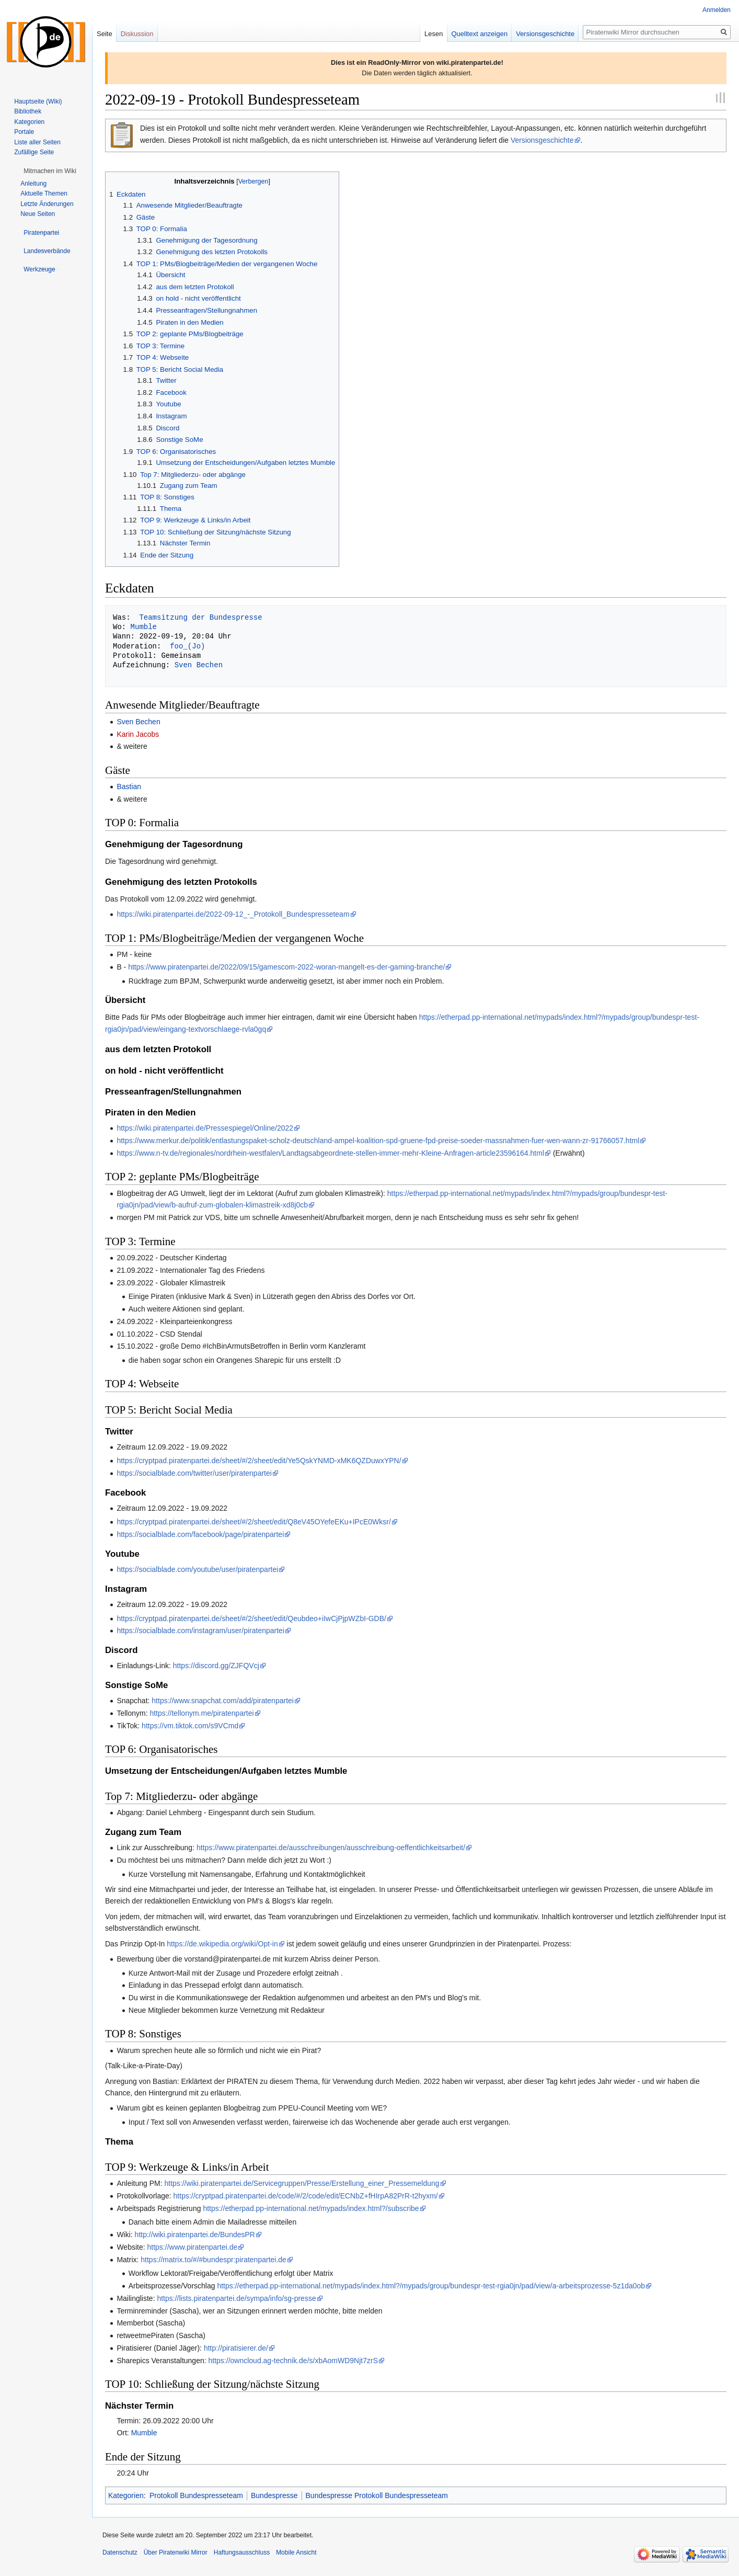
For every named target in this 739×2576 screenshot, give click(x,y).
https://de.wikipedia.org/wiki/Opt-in (222, 1944)
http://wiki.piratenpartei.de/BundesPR (195, 2234)
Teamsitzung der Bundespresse (198, 617)
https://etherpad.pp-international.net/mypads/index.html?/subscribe (311, 2208)
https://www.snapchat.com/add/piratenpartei (223, 1700)
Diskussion (137, 34)
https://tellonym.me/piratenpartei (201, 1713)
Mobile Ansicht (296, 2552)
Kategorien (126, 2495)
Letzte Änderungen (46, 204)
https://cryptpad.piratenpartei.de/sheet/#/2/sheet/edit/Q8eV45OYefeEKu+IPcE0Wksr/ (253, 1522)
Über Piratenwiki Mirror (175, 2552)
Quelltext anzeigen (480, 34)
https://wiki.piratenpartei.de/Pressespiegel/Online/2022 (205, 1128)
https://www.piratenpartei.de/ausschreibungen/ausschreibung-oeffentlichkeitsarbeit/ (331, 1847)
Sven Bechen (199, 665)
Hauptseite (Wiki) (38, 101)
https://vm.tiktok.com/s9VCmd (190, 1726)
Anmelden (716, 10)
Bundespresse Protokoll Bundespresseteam (377, 2495)
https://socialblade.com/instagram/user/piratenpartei (200, 1630)
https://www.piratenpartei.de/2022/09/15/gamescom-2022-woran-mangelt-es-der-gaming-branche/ (286, 967)
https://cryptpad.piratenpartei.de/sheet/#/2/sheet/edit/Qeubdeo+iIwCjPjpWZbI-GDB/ (251, 1618)
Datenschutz (119, 2552)
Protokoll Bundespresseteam (196, 2495)
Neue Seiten (37, 214)
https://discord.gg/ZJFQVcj (216, 1665)
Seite (104, 34)
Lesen (433, 34)
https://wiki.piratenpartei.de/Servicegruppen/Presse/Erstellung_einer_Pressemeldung (301, 2183)
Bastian (129, 786)
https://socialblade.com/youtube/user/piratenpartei (197, 1569)
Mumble (144, 627)
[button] (50, 171)
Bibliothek (27, 111)
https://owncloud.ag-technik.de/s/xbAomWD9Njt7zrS (293, 2360)
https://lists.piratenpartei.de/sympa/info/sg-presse (236, 2298)
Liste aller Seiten (37, 142)
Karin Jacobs (138, 734)
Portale (24, 131)
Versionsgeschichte (542, 140)
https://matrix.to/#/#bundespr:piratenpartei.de (213, 2259)
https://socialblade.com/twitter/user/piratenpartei (194, 1473)
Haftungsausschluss (242, 2552)
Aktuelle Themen (43, 193)
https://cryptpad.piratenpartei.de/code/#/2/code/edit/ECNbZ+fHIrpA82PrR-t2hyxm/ (306, 2196)
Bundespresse (274, 2495)
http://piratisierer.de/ (236, 2348)
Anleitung (33, 183)
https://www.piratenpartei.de (192, 2247)
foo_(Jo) (187, 646)
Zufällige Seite (34, 152)
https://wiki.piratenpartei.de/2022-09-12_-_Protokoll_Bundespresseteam (233, 914)
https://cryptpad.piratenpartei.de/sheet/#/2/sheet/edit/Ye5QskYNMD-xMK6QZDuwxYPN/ (259, 1460)
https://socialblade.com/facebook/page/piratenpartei (200, 1534)
